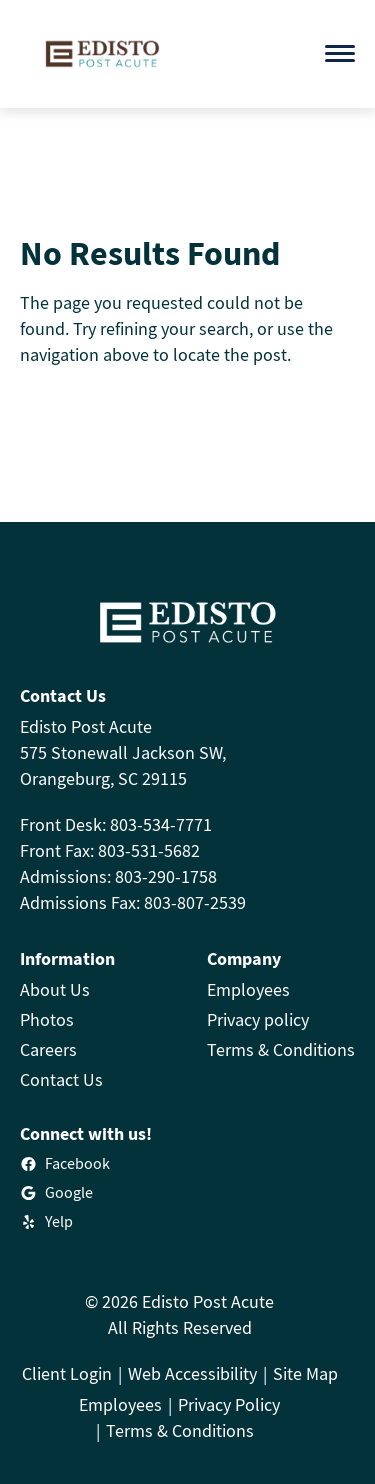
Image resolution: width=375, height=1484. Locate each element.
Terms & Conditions (281, 1049)
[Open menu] (340, 53)
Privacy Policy (229, 1404)
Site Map (305, 1373)
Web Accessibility (192, 1373)
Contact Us (61, 1079)
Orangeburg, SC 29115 (103, 778)
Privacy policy (258, 1019)
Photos (47, 1019)
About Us (55, 989)
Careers (48, 1049)
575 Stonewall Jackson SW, (123, 752)
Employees (248, 989)
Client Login (67, 1373)
